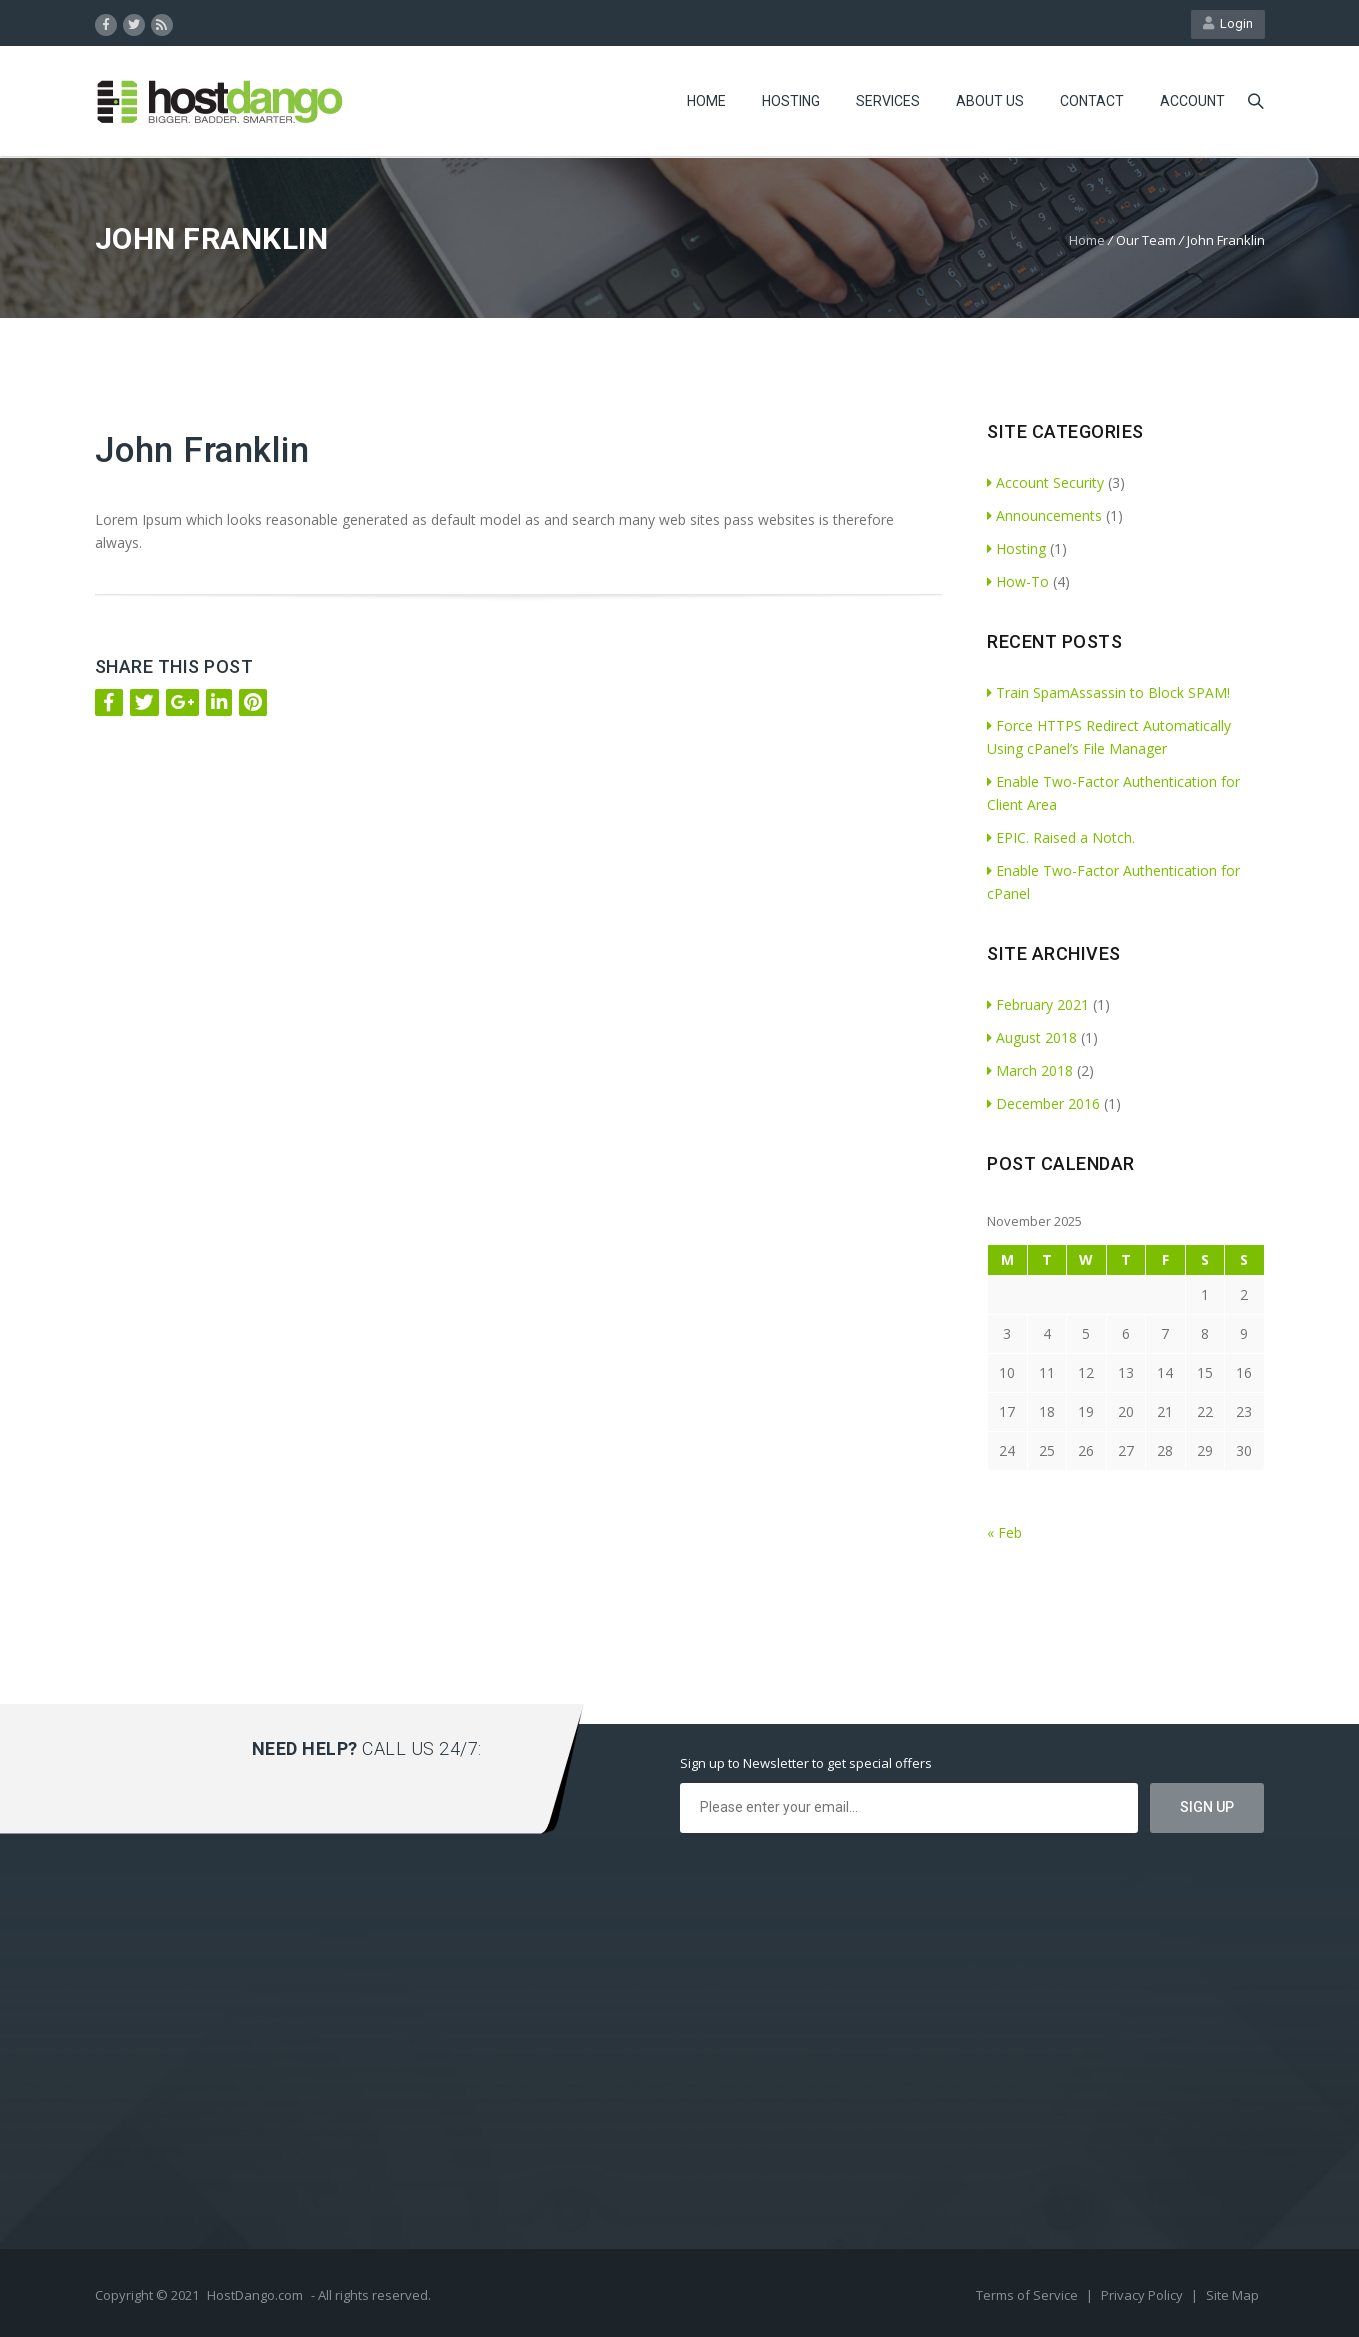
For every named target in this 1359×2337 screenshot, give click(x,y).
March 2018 (1030, 1070)
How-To (1018, 581)
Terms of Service (1028, 2295)
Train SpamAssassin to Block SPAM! (1108, 692)
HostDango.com (255, 2295)
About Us (990, 101)
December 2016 (1043, 1103)
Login (1228, 23)
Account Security (1045, 482)
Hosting (791, 101)
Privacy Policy (1143, 2295)
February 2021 (1038, 1004)
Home (706, 101)
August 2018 (1032, 1037)
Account (1192, 101)
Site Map (1232, 2295)
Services (888, 101)
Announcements (1044, 515)
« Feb (1004, 1532)
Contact (1092, 101)
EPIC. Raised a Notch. (1061, 837)
